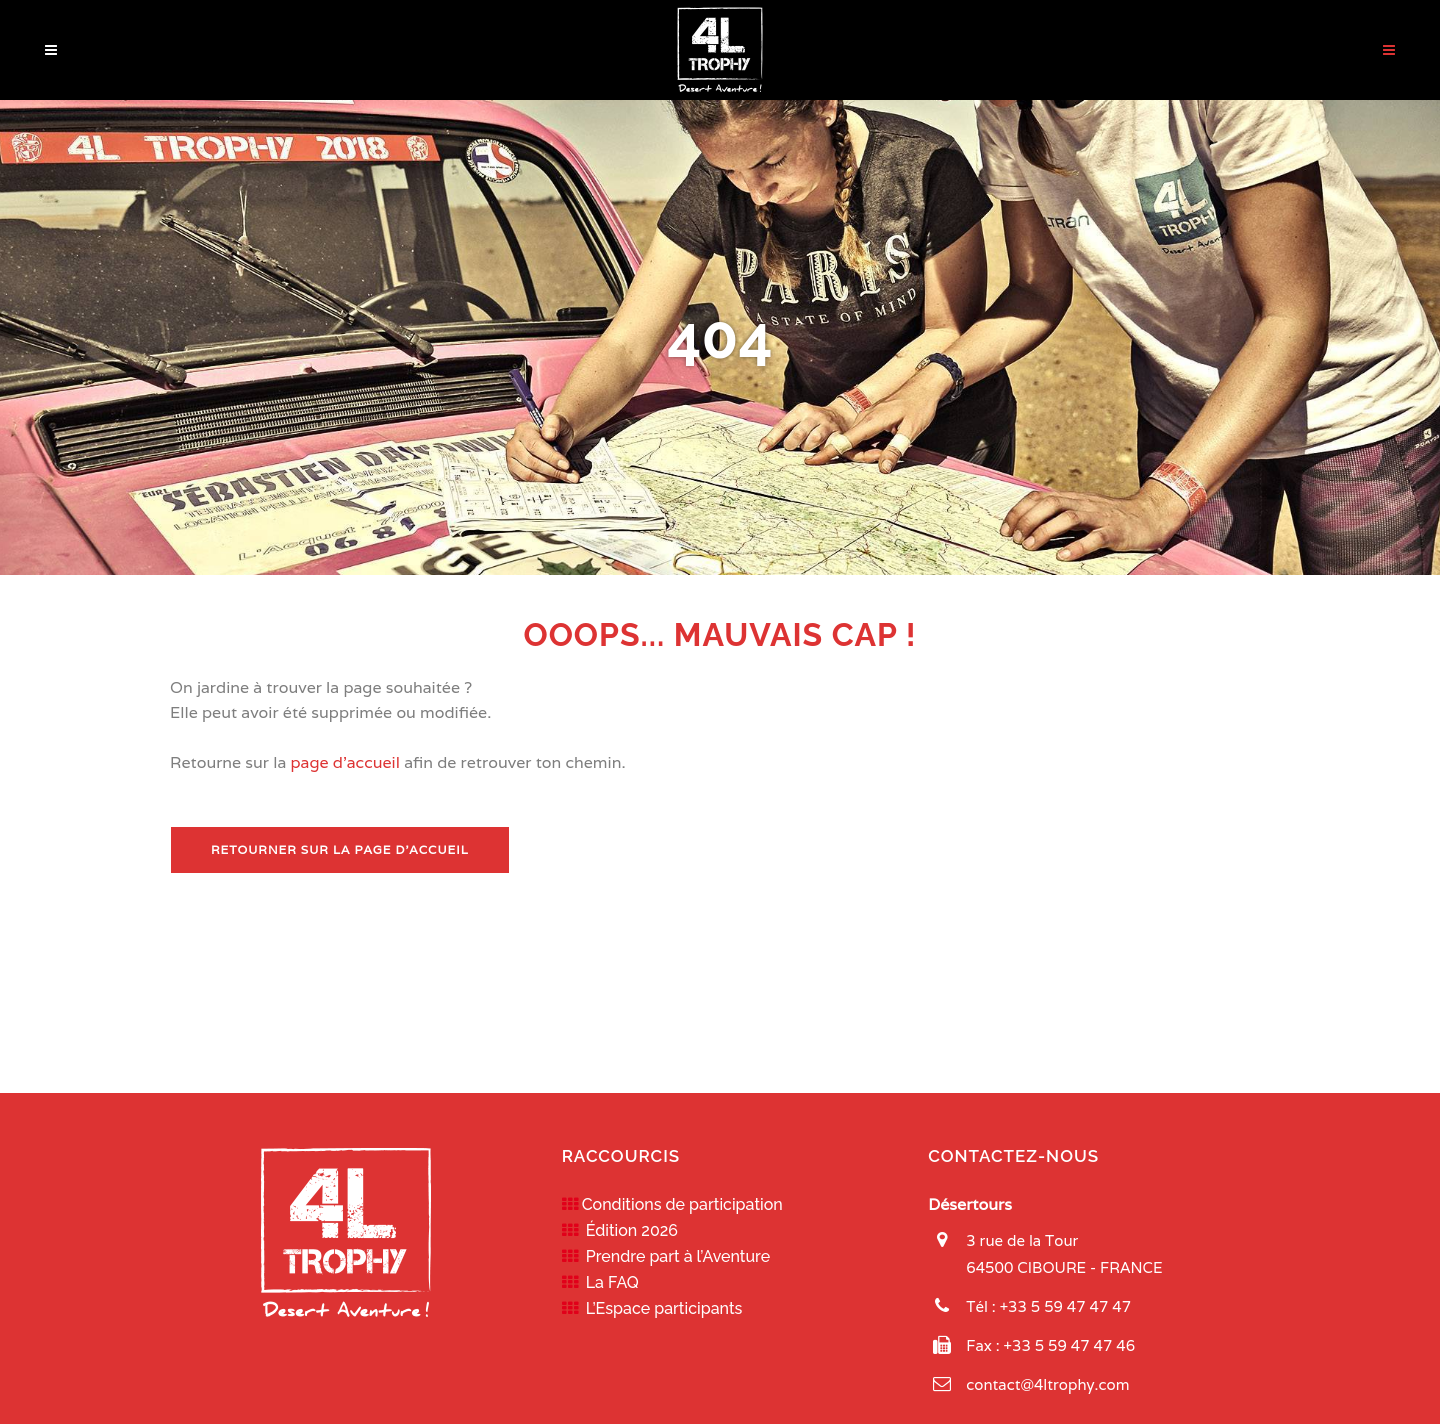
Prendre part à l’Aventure (674, 1256)
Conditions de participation (680, 1204)
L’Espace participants (660, 1308)
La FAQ (608, 1282)
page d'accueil (345, 762)
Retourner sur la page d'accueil (340, 849)
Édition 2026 (628, 1230)
